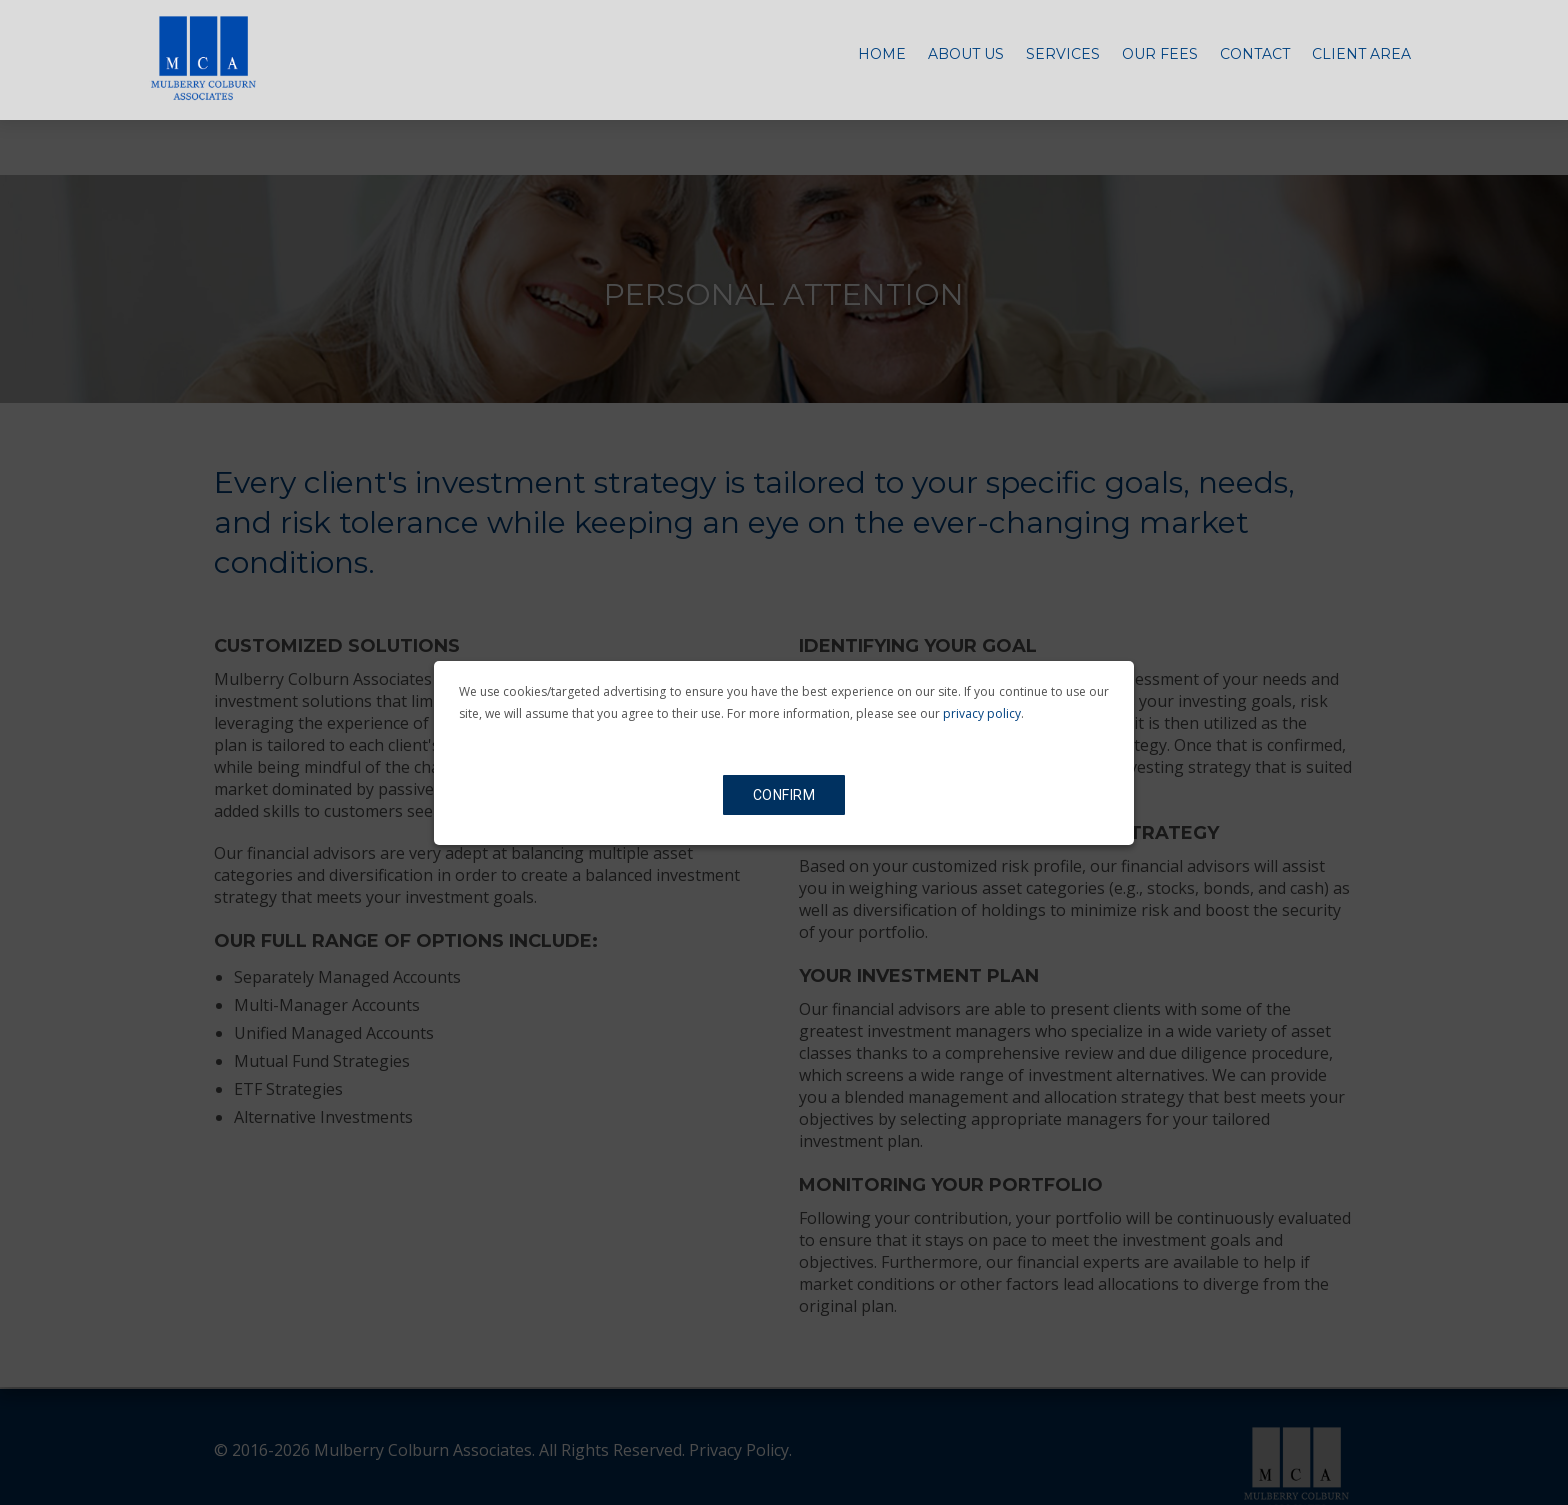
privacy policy (982, 713)
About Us (966, 64)
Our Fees (1160, 64)
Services (1063, 64)
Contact (1255, 64)
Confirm (784, 795)
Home (882, 64)
